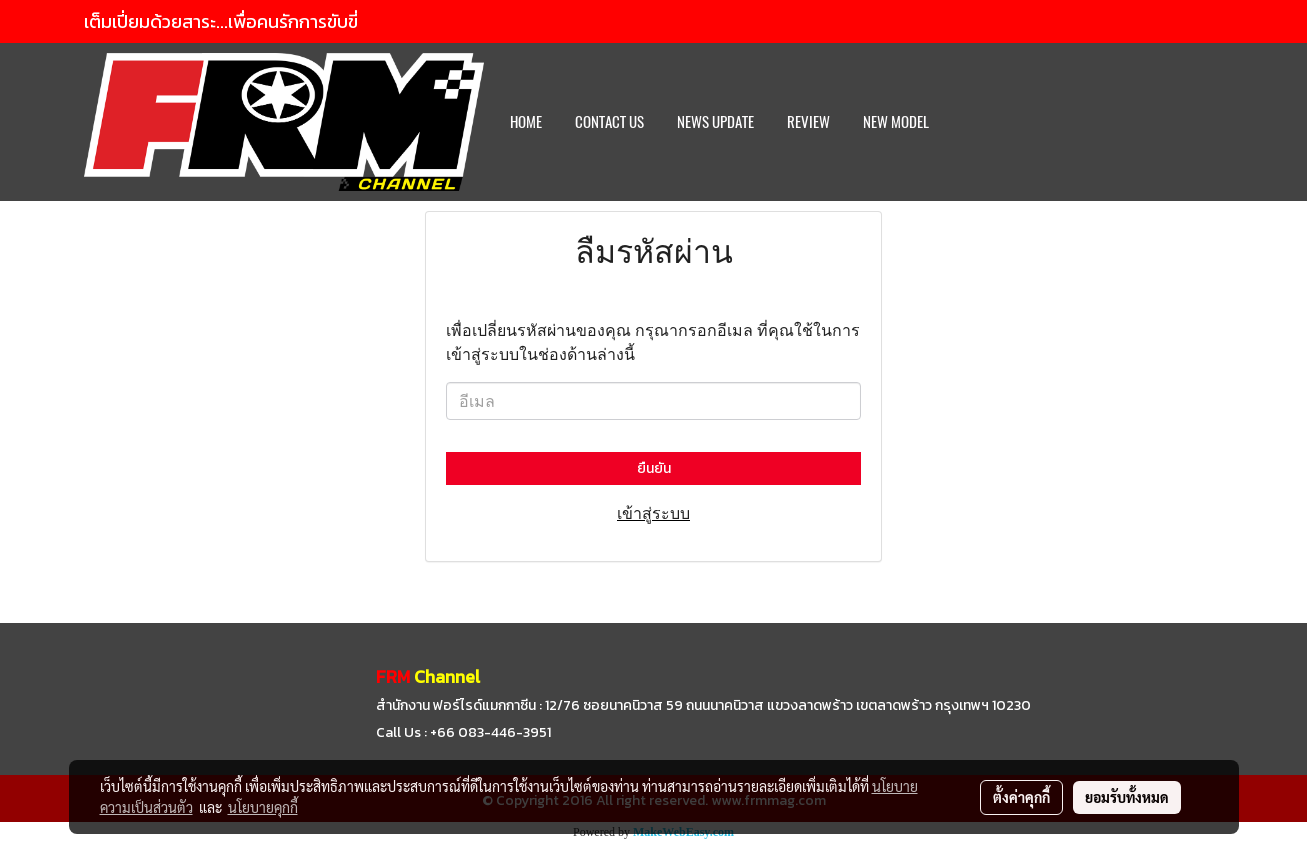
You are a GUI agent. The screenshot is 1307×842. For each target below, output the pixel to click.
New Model (896, 122)
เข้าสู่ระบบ (653, 513)
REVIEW (808, 122)
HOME (526, 122)
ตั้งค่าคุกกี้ (1021, 797)
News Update (715, 122)
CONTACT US (609, 122)
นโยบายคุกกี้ (263, 807)
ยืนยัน (654, 468)
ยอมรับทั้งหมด (1127, 797)
